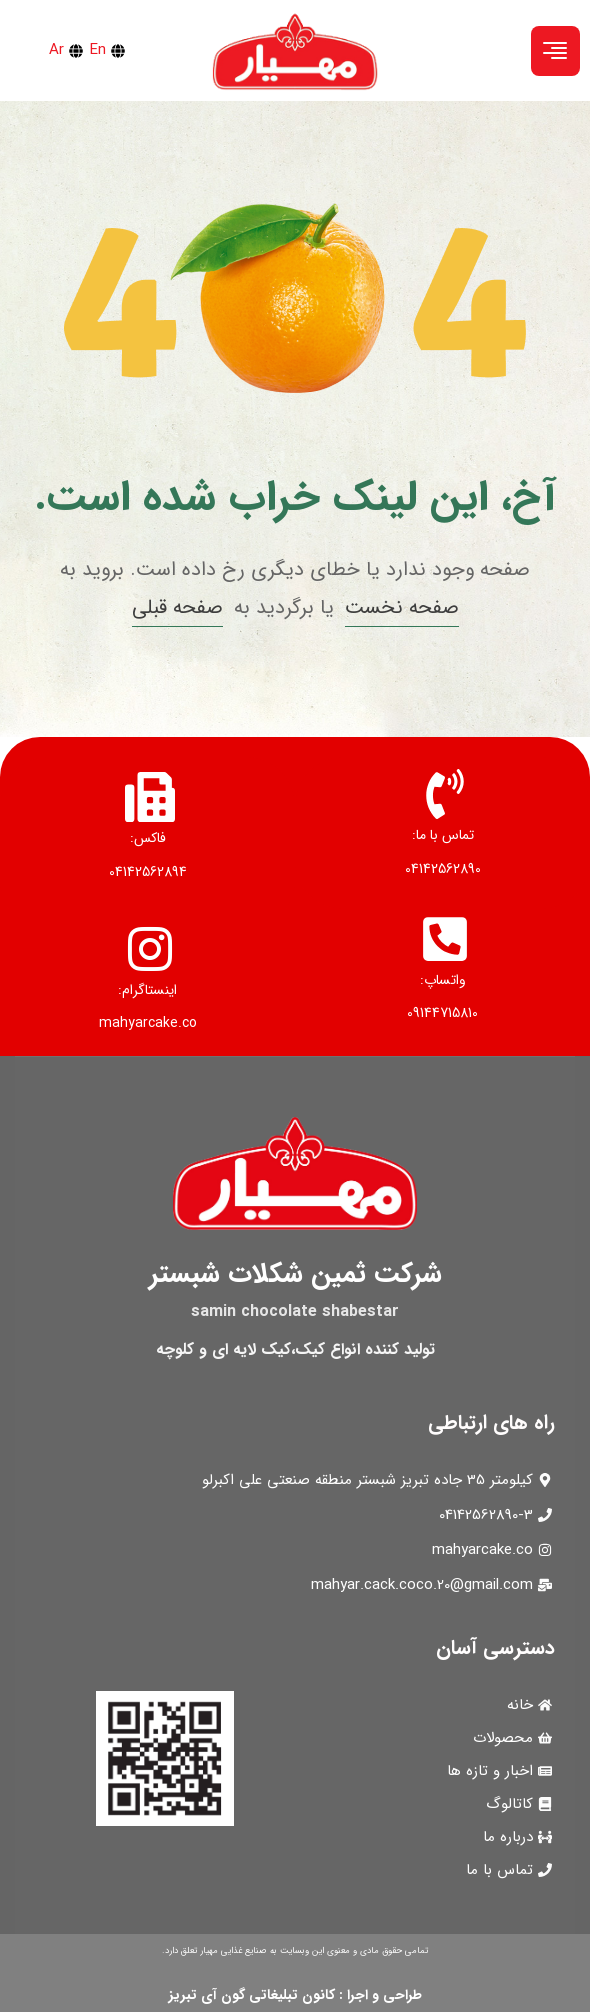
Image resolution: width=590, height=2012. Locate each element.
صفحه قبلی (177, 607)
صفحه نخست (402, 607)
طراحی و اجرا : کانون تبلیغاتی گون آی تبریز (295, 1995)
